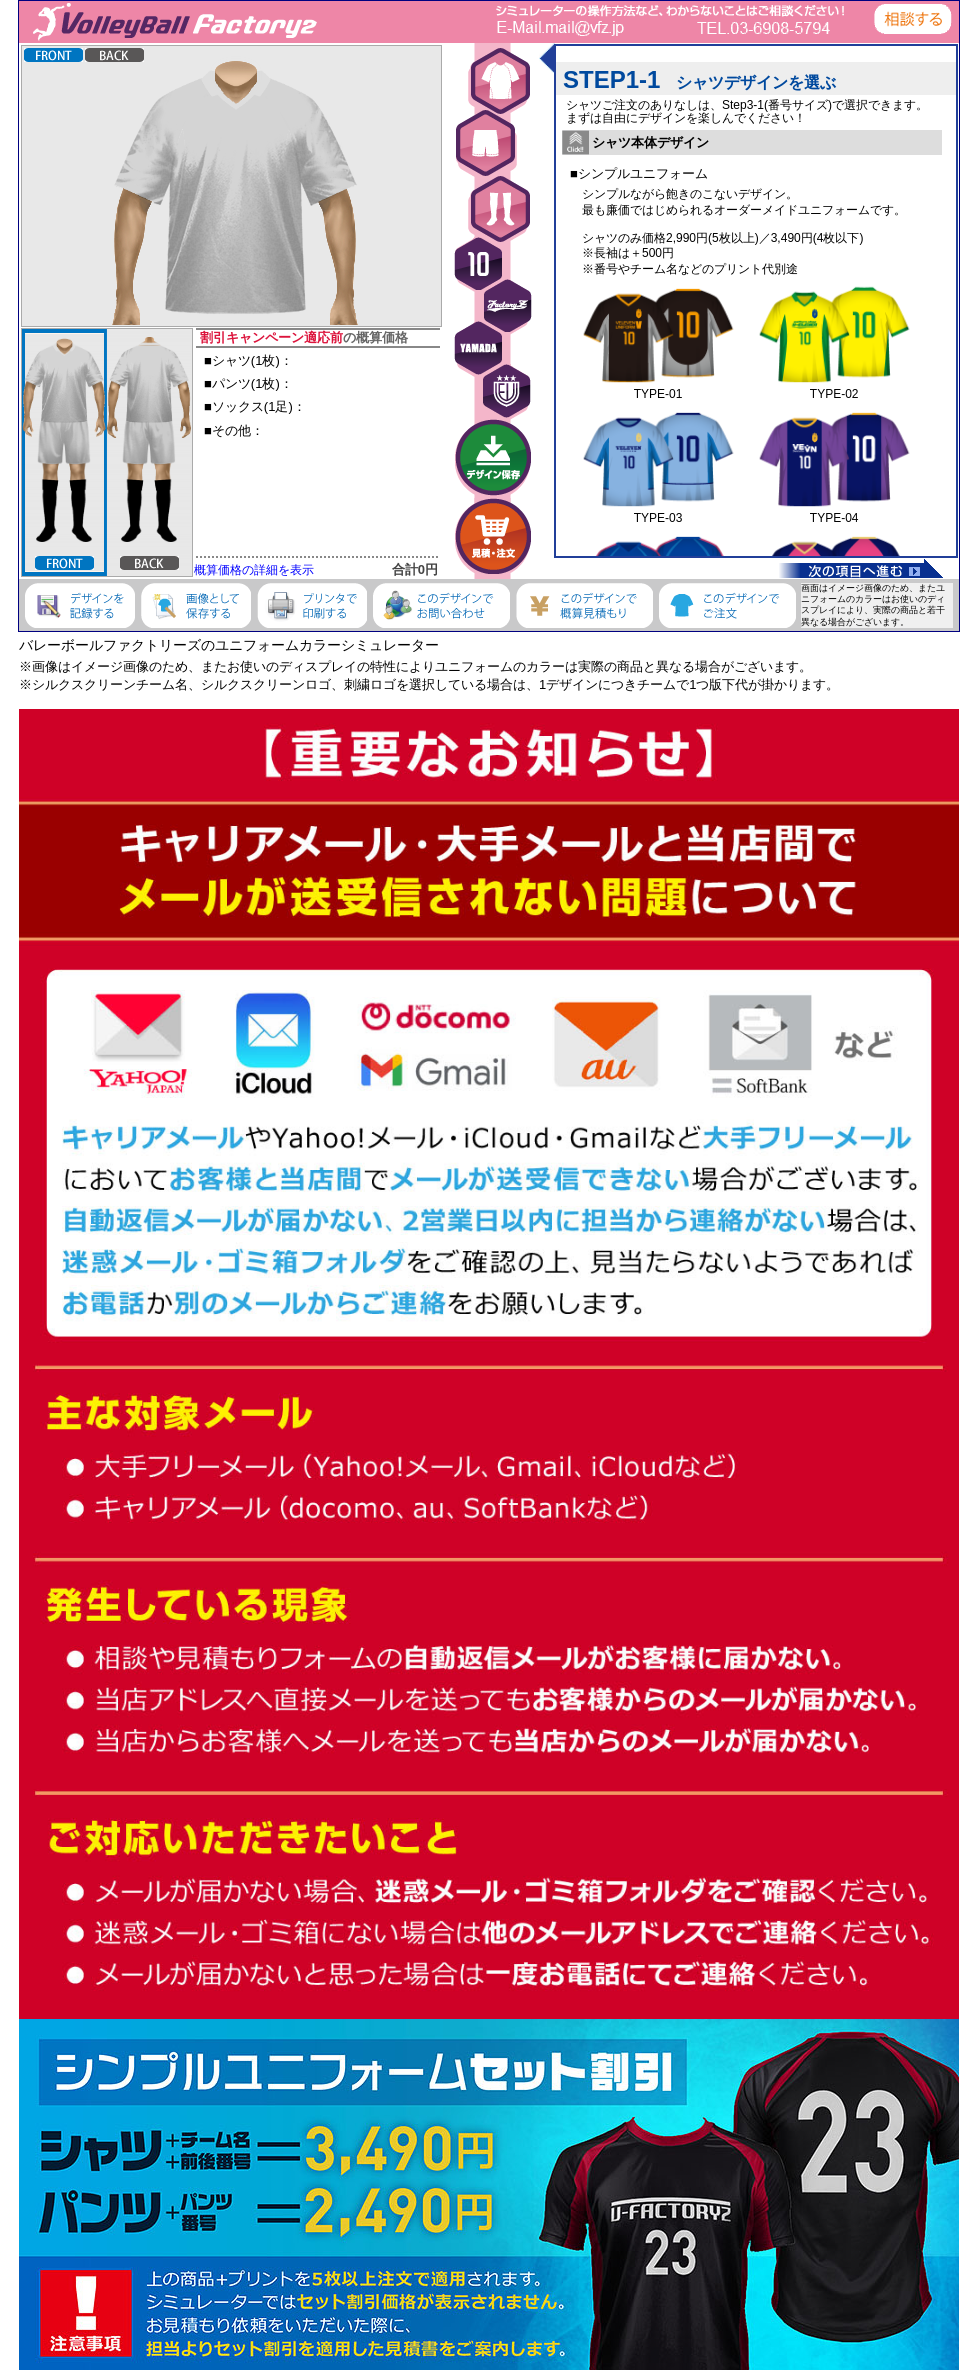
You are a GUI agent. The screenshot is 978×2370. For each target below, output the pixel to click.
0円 (428, 569)
